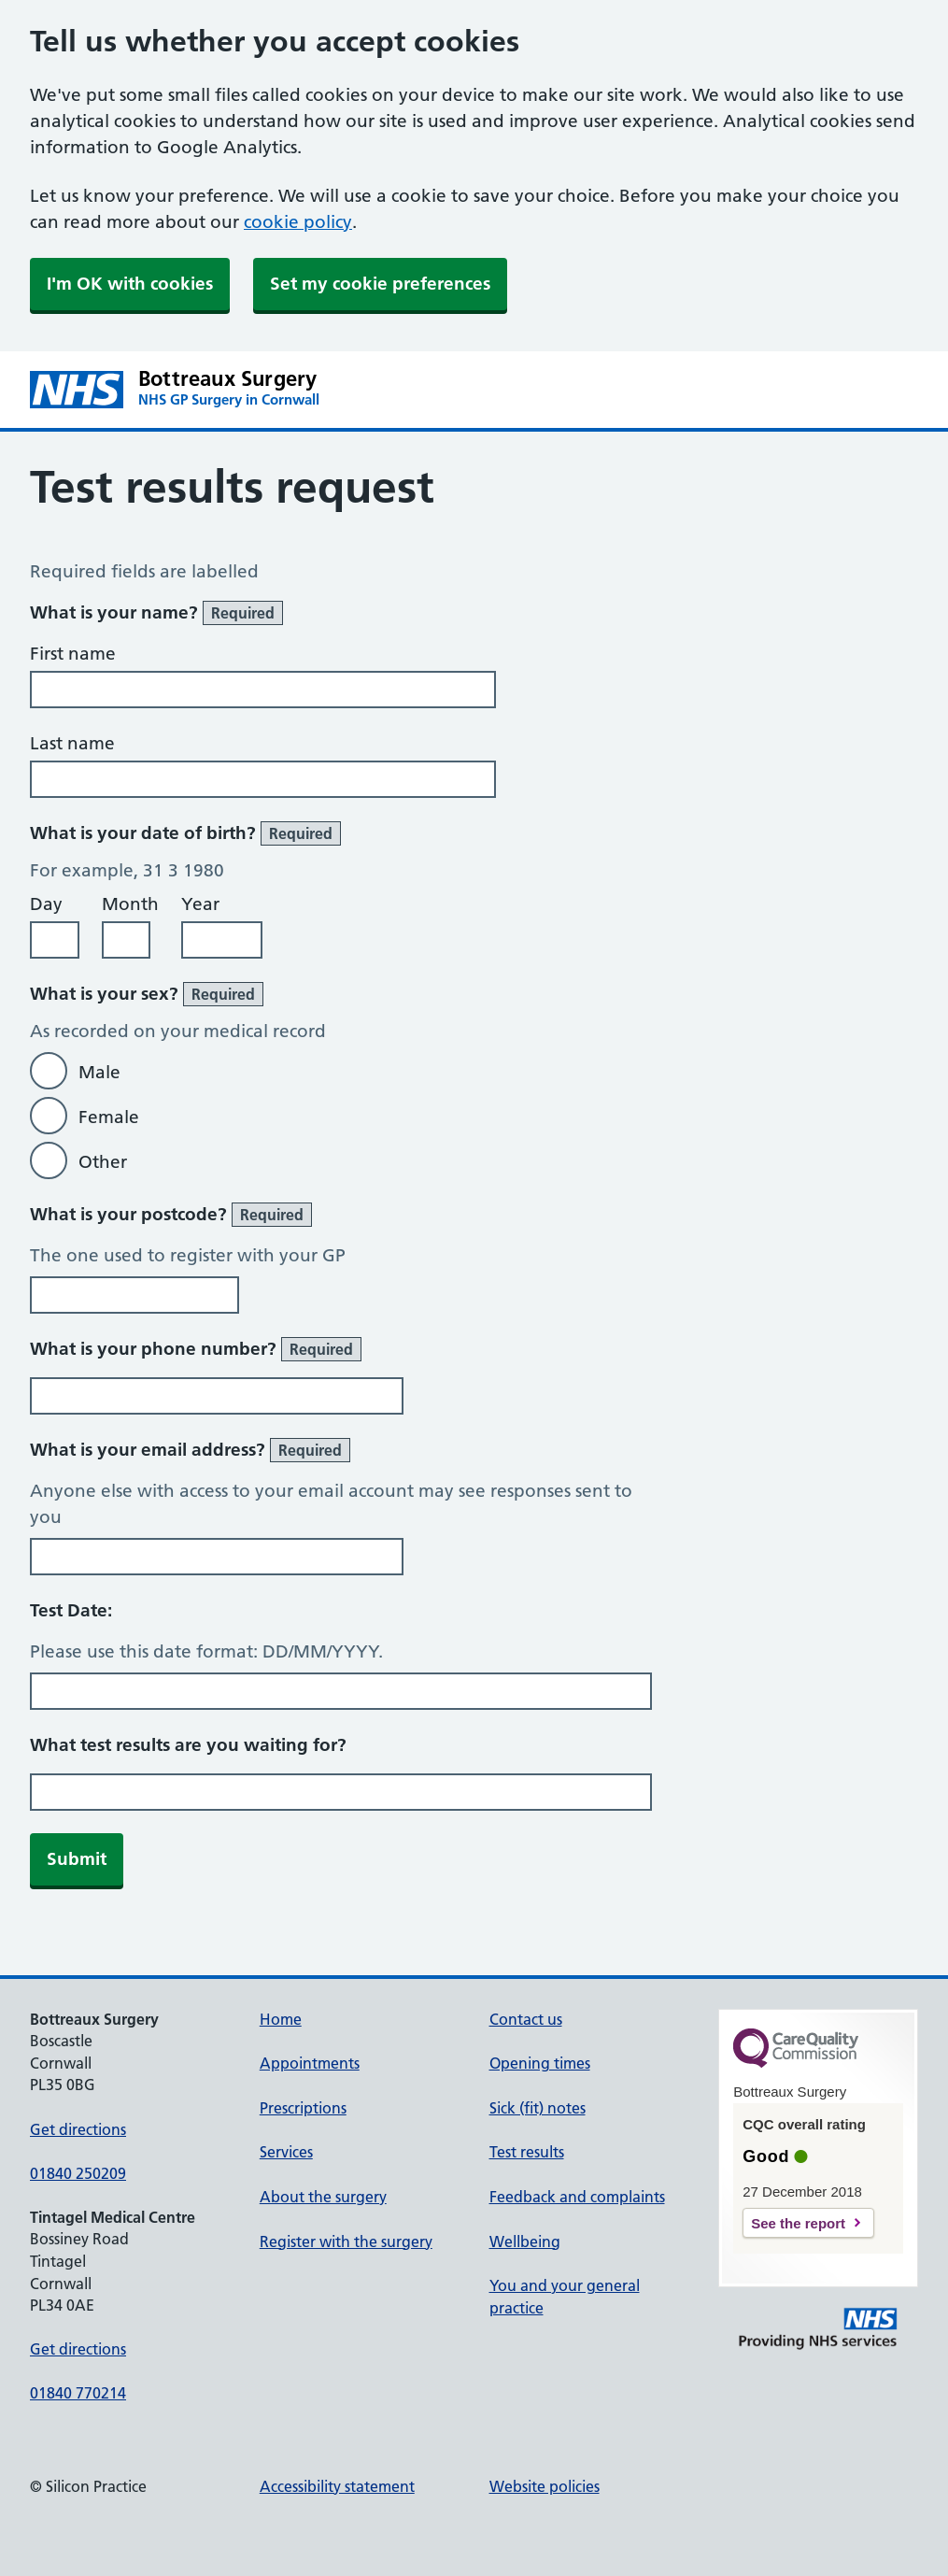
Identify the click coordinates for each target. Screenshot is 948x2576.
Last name (72, 743)
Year (200, 904)
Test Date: (71, 1610)
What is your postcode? (171, 1215)
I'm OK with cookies (130, 283)
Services (286, 2151)
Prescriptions (303, 2108)
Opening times (539, 2063)
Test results (526, 2151)
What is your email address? (190, 1450)
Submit (76, 1859)
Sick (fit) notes (537, 2108)
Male (99, 1072)
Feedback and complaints (577, 2196)
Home (281, 2019)
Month (130, 904)
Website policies (544, 2486)
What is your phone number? (195, 1349)
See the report (798, 2223)
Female (108, 1117)
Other (102, 1162)
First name (73, 653)
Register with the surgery (346, 2241)
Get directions (78, 2129)
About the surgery (323, 2196)
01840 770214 (78, 2393)
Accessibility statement (337, 2486)
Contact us (525, 2019)
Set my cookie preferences (380, 283)
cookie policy (298, 222)
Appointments (310, 2063)
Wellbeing (524, 2241)
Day (46, 904)
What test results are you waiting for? (188, 1745)
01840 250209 (78, 2173)
